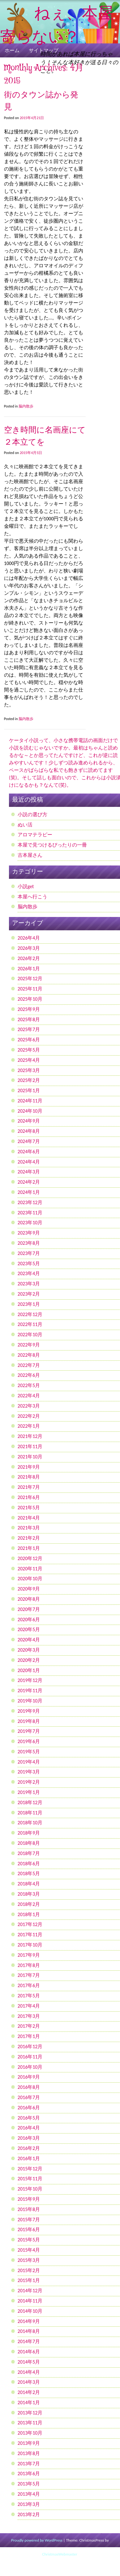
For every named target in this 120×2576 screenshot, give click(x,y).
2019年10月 (30, 1701)
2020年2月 (29, 1660)
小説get (26, 886)
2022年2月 (29, 1416)
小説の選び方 (32, 814)
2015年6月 (29, 2229)
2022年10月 (30, 1334)
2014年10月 (30, 2311)
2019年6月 (29, 1741)
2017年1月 (29, 2036)
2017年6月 (29, 1985)
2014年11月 (30, 2301)
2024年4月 (29, 1162)
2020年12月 (30, 1558)
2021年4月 (29, 1518)
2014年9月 (29, 2321)
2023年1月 (29, 1304)
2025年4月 (29, 1060)
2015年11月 (30, 2179)
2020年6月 (29, 1619)
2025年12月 (30, 978)
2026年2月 (29, 958)
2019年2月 (29, 1782)
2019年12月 (30, 1680)
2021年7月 (29, 1487)
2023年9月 (29, 1233)
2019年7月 (29, 1731)
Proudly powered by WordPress (36, 2540)
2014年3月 (29, 2382)
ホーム (12, 50)
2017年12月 (30, 1924)
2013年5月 (29, 2484)
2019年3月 (29, 1772)
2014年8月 (29, 2331)
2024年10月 (30, 1111)
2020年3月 (29, 1650)
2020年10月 (30, 1579)
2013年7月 (29, 2464)
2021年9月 (29, 1467)
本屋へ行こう (32, 897)
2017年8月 (29, 1965)
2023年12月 (30, 1202)
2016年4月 (29, 2128)
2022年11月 (30, 1324)
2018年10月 (30, 1823)
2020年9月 (29, 1589)
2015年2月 (29, 2270)
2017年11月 (30, 1935)
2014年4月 (29, 2372)
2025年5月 (29, 1050)
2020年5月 (29, 1629)
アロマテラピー (35, 835)
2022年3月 (29, 1406)
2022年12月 (30, 1314)
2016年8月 (29, 2087)
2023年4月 (29, 1273)
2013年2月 (29, 2514)
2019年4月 (29, 1762)
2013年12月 (30, 2413)
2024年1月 (29, 1192)
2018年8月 (29, 1843)
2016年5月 (29, 2118)
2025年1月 (29, 1090)
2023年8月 (29, 1243)
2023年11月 (30, 1213)
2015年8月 (29, 2209)
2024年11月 (30, 1101)
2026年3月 (29, 948)
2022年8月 (29, 1355)
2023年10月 (30, 1223)
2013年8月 (29, 2453)
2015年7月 (29, 2219)
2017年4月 (29, 2006)
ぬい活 (25, 825)
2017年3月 (29, 2016)
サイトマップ (43, 50)
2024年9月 (29, 1121)
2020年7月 (29, 1609)
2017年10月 (30, 1945)
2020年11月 (30, 1569)
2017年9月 (29, 1955)
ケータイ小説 (24, 740)
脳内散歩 (26, 406)
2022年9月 (29, 1345)
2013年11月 (30, 2423)
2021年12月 (30, 1436)
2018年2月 (29, 1904)
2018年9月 (29, 1833)
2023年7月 (29, 1253)
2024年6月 (29, 1152)
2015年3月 (29, 2260)
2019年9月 (29, 1711)
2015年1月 (29, 2280)
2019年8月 (29, 1721)
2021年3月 (29, 1528)
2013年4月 (29, 2494)
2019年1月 (29, 1792)
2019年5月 (29, 1752)
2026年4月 (29, 938)
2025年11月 (30, 989)
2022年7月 (29, 1365)
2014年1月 (29, 2402)
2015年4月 (29, 2250)
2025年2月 (29, 1080)
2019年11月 (30, 1690)
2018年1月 (29, 1914)
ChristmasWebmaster (59, 2554)
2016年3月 (29, 2138)
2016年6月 (29, 2108)
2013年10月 (30, 2433)
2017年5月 (29, 1996)
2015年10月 (30, 2189)
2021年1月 (29, 1548)
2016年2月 (29, 2148)
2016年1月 (29, 2158)
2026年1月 (29, 969)
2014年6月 (29, 2352)
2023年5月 (29, 1263)
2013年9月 (29, 2443)
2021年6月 (29, 1497)
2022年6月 (29, 1375)
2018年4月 (29, 1884)
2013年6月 (29, 2473)
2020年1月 (29, 1670)
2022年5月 (29, 1385)
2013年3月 (29, 2504)
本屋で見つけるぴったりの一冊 (52, 845)
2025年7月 (29, 1029)
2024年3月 (29, 1172)
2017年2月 (29, 2026)
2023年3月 (29, 1284)
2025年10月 (30, 999)
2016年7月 (29, 2097)
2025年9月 (29, 1009)
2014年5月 (29, 2362)
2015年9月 (29, 2199)
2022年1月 (29, 1426)
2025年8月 (29, 1019)
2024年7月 (29, 1141)
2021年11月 (30, 1446)
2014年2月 (29, 2392)
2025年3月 (29, 1070)
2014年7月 (29, 2341)
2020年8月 (29, 1599)
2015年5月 (29, 2240)
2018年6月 (29, 1863)
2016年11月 (30, 2057)
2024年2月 (29, 1182)
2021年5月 (29, 1507)
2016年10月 (30, 2067)
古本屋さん (30, 855)
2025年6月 (29, 1040)
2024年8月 (29, 1131)
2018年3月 (29, 1894)
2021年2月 (29, 1538)
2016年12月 (30, 2046)
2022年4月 (29, 1396)
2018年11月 (30, 1813)
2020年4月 (29, 1640)
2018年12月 (30, 1802)
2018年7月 (29, 1853)
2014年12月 (30, 2290)
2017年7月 (29, 1975)
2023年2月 (29, 1294)
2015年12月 (30, 2169)
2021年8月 (29, 1477)
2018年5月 (29, 1873)
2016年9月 (29, 2077)
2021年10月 (30, 1457)
